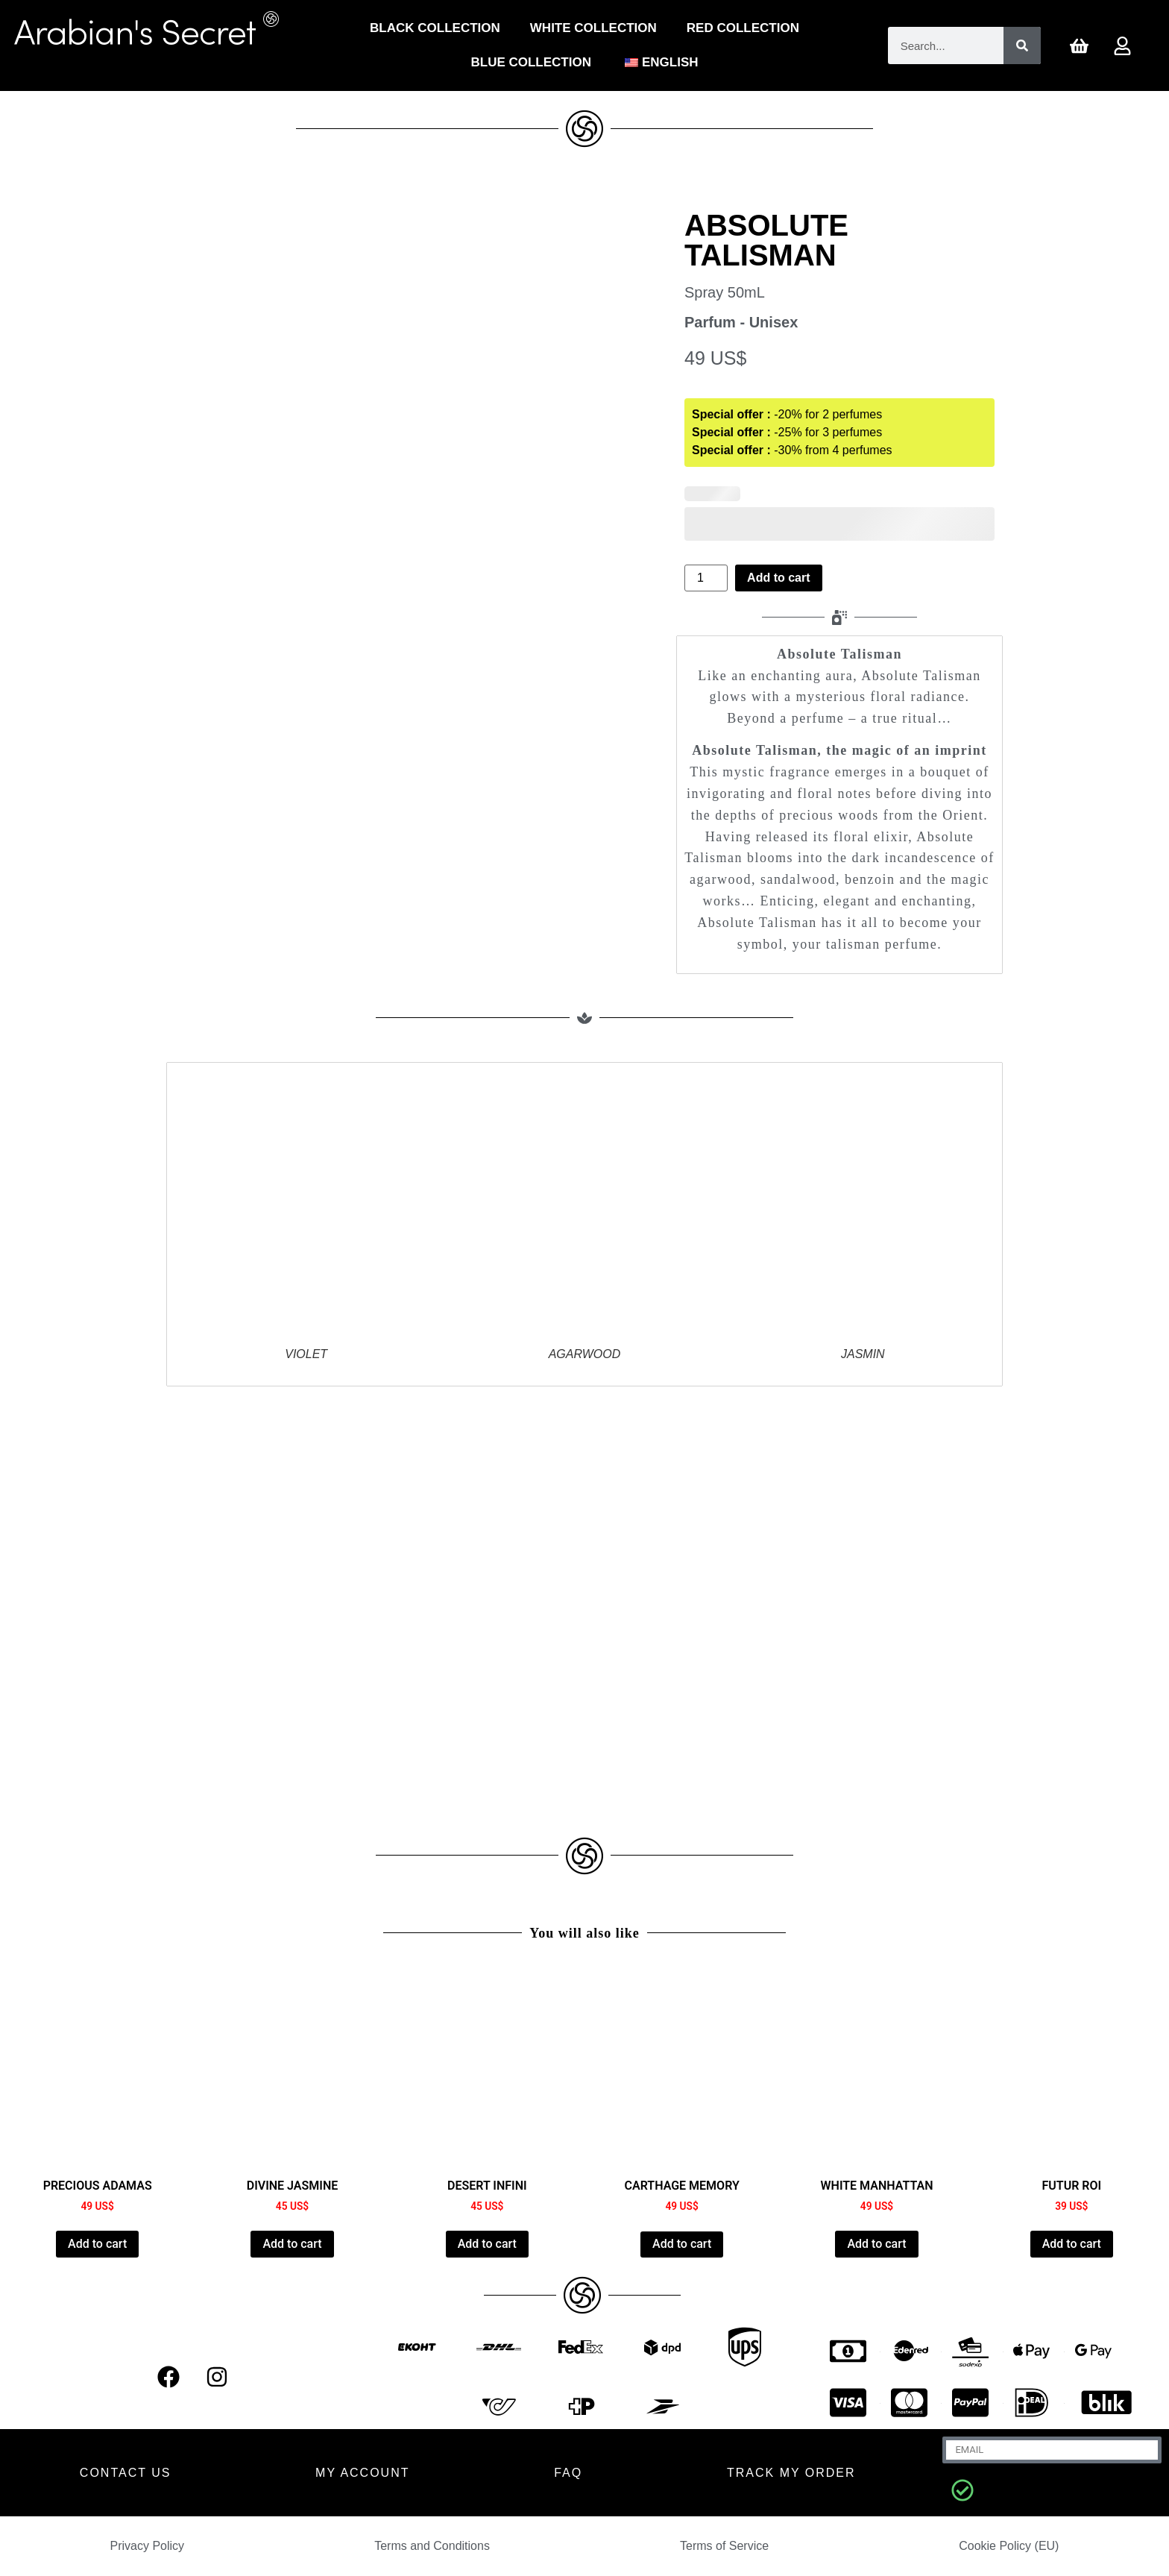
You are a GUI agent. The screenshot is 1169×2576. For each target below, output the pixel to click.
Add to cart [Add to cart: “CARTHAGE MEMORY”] (681, 2244)
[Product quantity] (706, 578)
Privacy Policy (147, 2545)
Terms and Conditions (432, 2545)
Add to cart (778, 577)
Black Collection (435, 28)
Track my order (791, 2472)
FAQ (568, 2472)
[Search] (1022, 45)
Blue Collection (530, 62)
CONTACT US (125, 2472)
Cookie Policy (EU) (1009, 2545)
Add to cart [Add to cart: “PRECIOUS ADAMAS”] (97, 2244)
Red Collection (743, 28)
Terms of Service (724, 2545)
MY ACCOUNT (362, 2472)
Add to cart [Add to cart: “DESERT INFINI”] (487, 2244)
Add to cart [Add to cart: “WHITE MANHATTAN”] (876, 2244)
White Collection (593, 28)
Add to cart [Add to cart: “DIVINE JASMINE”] (291, 2244)
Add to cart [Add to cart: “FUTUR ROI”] (1071, 2244)
